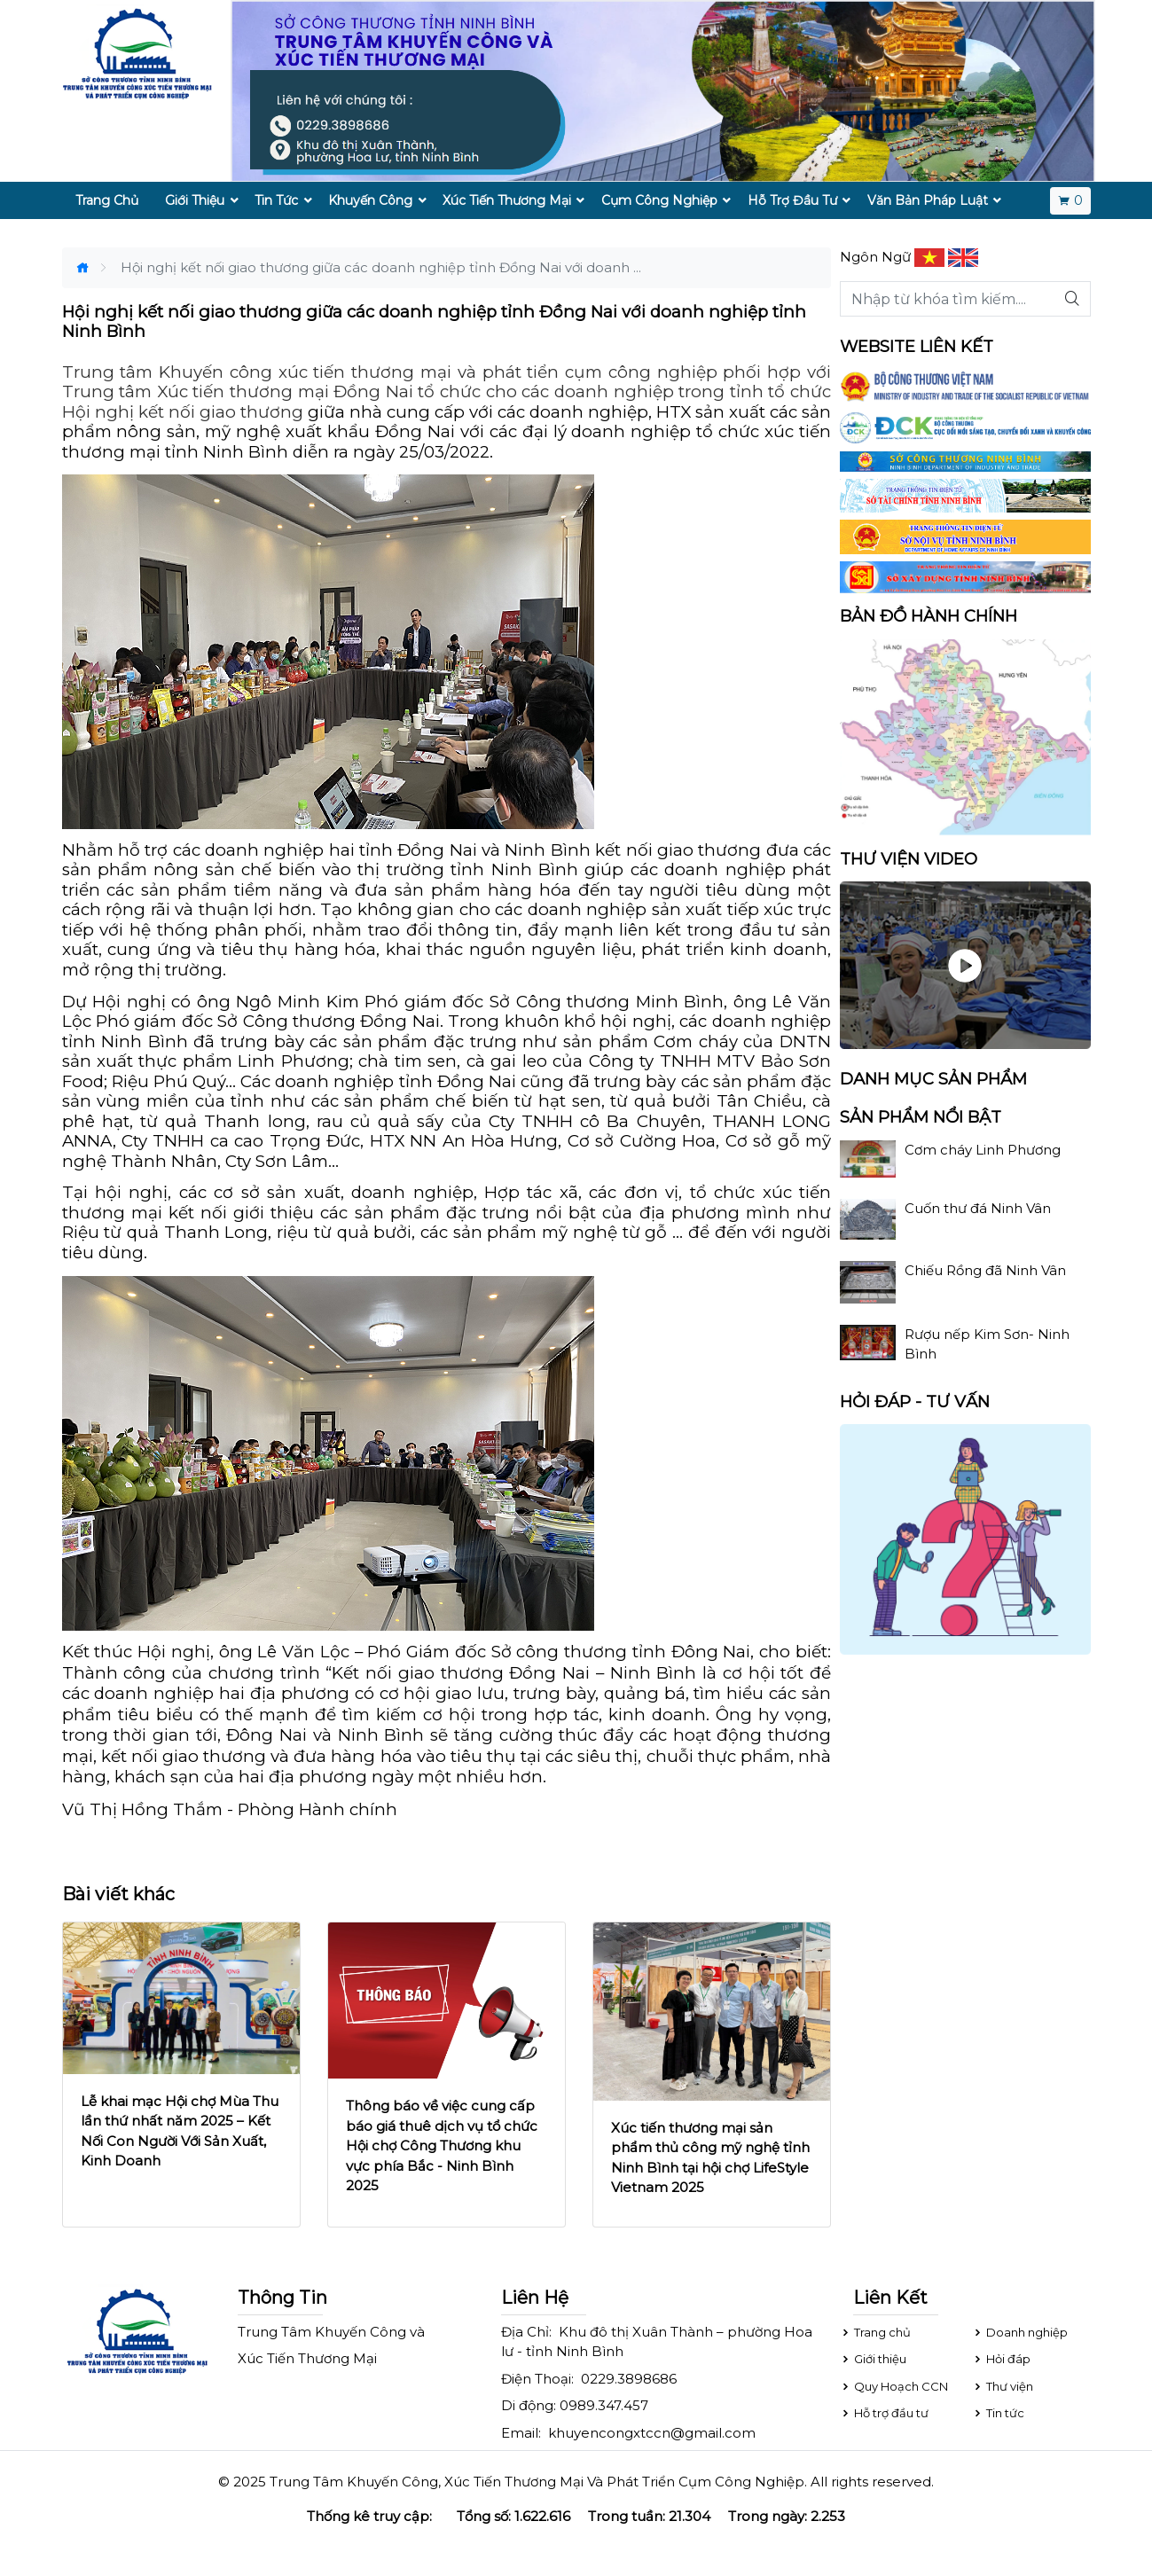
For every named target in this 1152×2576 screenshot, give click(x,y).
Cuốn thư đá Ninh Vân (978, 1208)
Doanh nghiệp (1020, 2332)
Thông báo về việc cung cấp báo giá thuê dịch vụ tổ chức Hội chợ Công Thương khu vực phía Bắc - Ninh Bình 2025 (441, 2145)
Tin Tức (276, 200)
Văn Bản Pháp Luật (927, 200)
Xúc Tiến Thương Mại (507, 200)
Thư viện (1002, 2386)
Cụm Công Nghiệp (659, 200)
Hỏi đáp (1001, 2359)
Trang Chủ (106, 200)
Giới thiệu (873, 2359)
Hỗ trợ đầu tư (884, 2413)
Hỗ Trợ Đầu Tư (792, 200)
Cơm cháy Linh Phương (983, 1149)
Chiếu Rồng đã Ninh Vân (985, 1270)
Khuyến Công (370, 200)
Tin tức (998, 2413)
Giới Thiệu (194, 200)
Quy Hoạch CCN (894, 2386)
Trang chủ (875, 2332)
